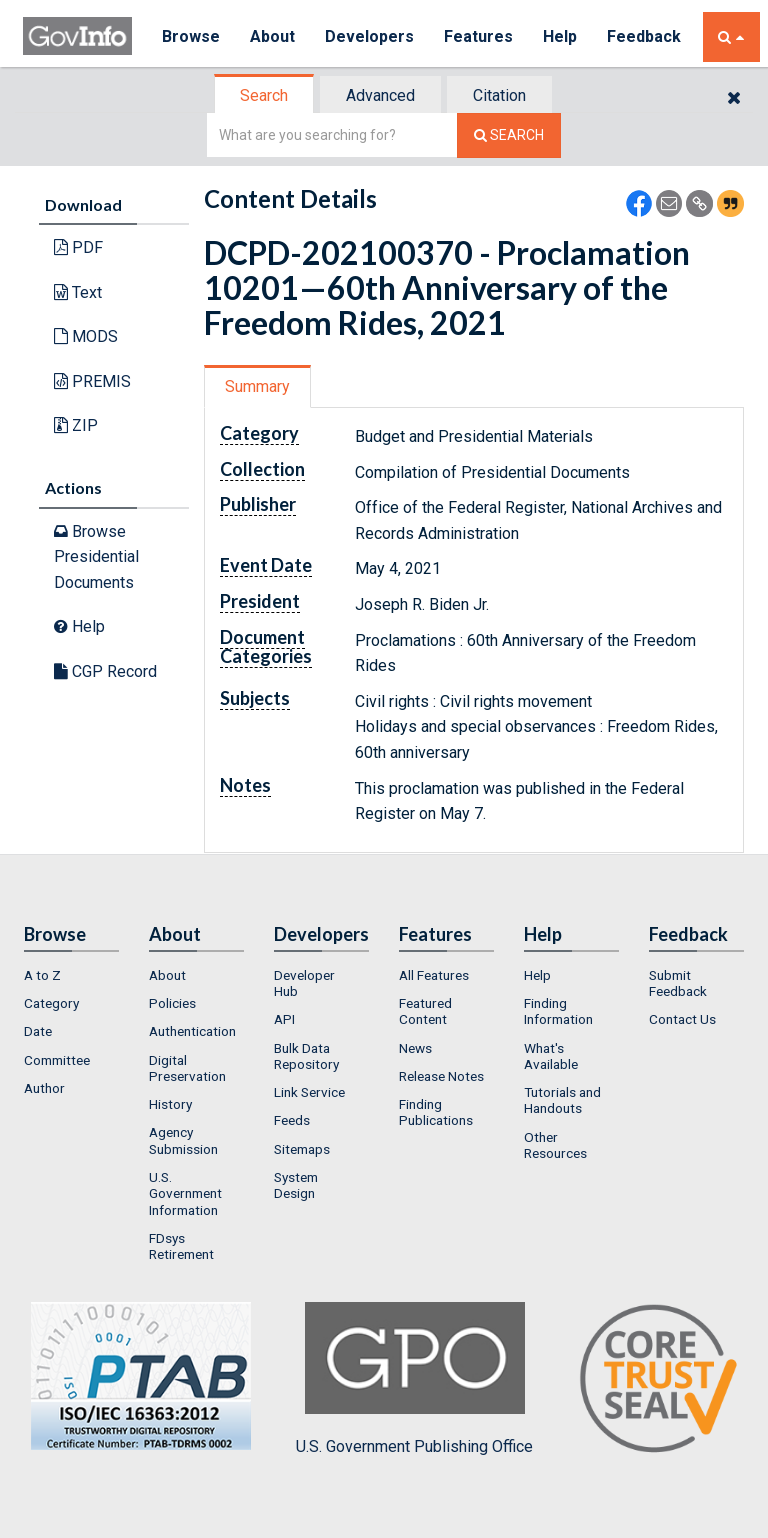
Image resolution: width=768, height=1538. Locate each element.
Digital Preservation (187, 1068)
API (284, 1019)
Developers (369, 36)
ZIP (76, 425)
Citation (499, 95)
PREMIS (92, 381)
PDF (78, 247)
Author (44, 1088)
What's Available (551, 1056)
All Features (434, 975)
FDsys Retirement (181, 1246)
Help (560, 36)
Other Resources (555, 1145)
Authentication (192, 1031)
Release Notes (441, 1076)
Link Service (309, 1092)
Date (38, 1031)
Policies (172, 1003)
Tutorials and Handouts (562, 1100)
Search (264, 95)
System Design (296, 1185)
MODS (86, 336)
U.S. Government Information (185, 1193)
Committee (57, 1060)
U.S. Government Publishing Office (414, 1379)
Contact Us (682, 1019)
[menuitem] (71, 975)
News (415, 1048)
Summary (257, 386)
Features (478, 36)
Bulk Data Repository (306, 1056)
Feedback (644, 36)
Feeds (292, 1120)
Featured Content (425, 1011)
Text (78, 292)
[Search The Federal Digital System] (509, 135)
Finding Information (558, 1011)
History (170, 1104)
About (272, 36)
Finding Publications (436, 1112)
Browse (191, 36)
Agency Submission (183, 1140)
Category (51, 1003)
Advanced (380, 95)
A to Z (42, 975)
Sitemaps (302, 1149)
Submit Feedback (678, 983)
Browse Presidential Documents (96, 557)
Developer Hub (304, 983)
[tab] (265, 95)
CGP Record (105, 671)
